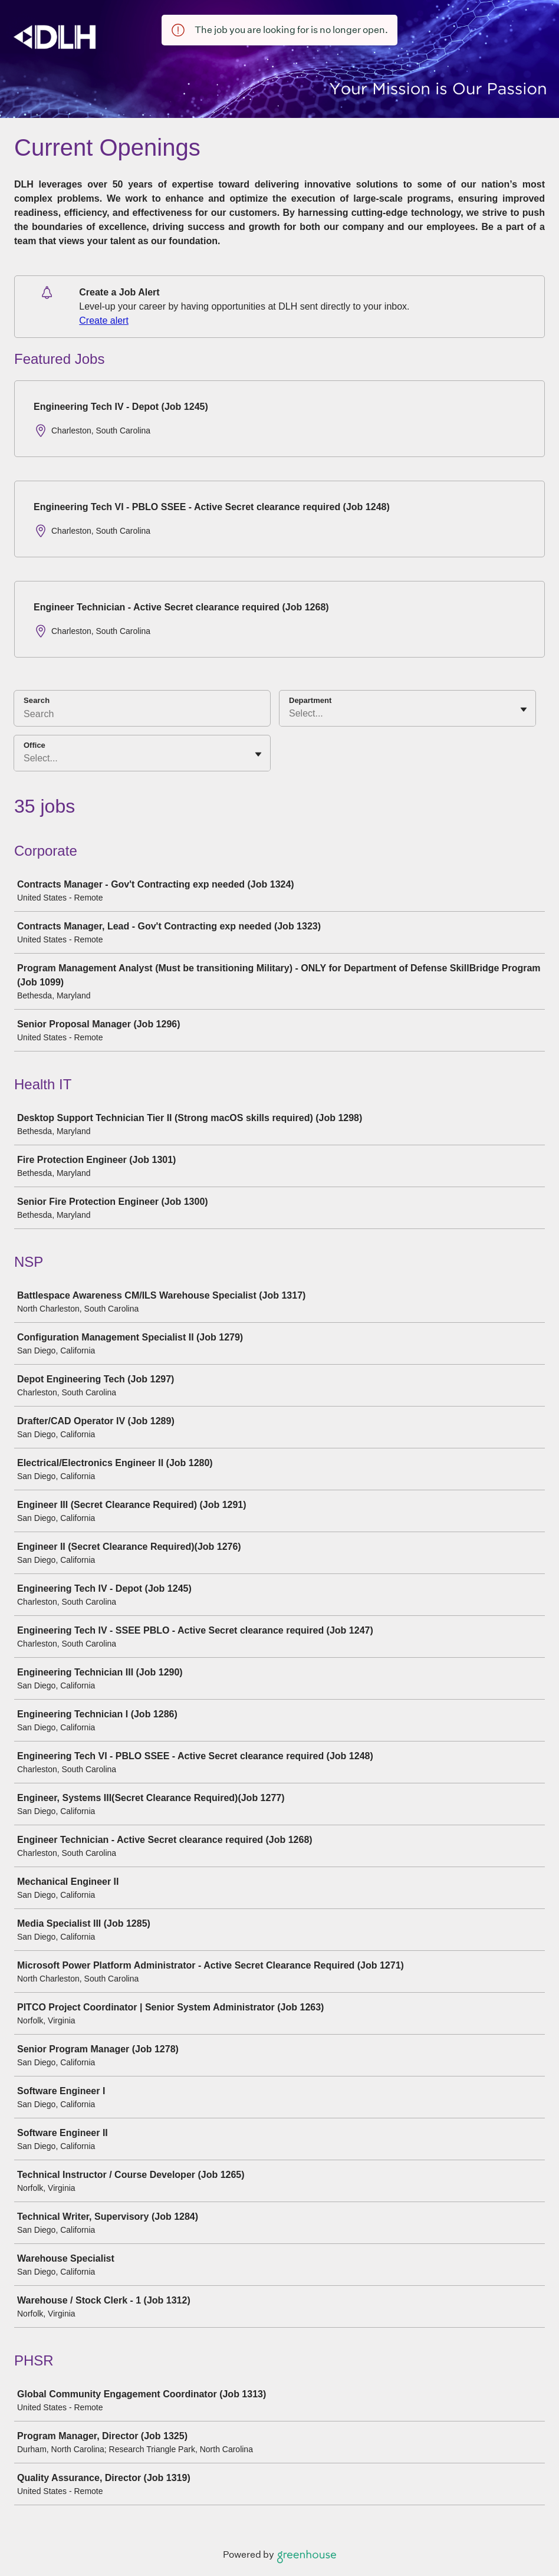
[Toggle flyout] (524, 709)
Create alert (104, 321)
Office (34, 745)
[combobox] (290, 713)
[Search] (142, 716)
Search (37, 700)
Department (310, 700)
